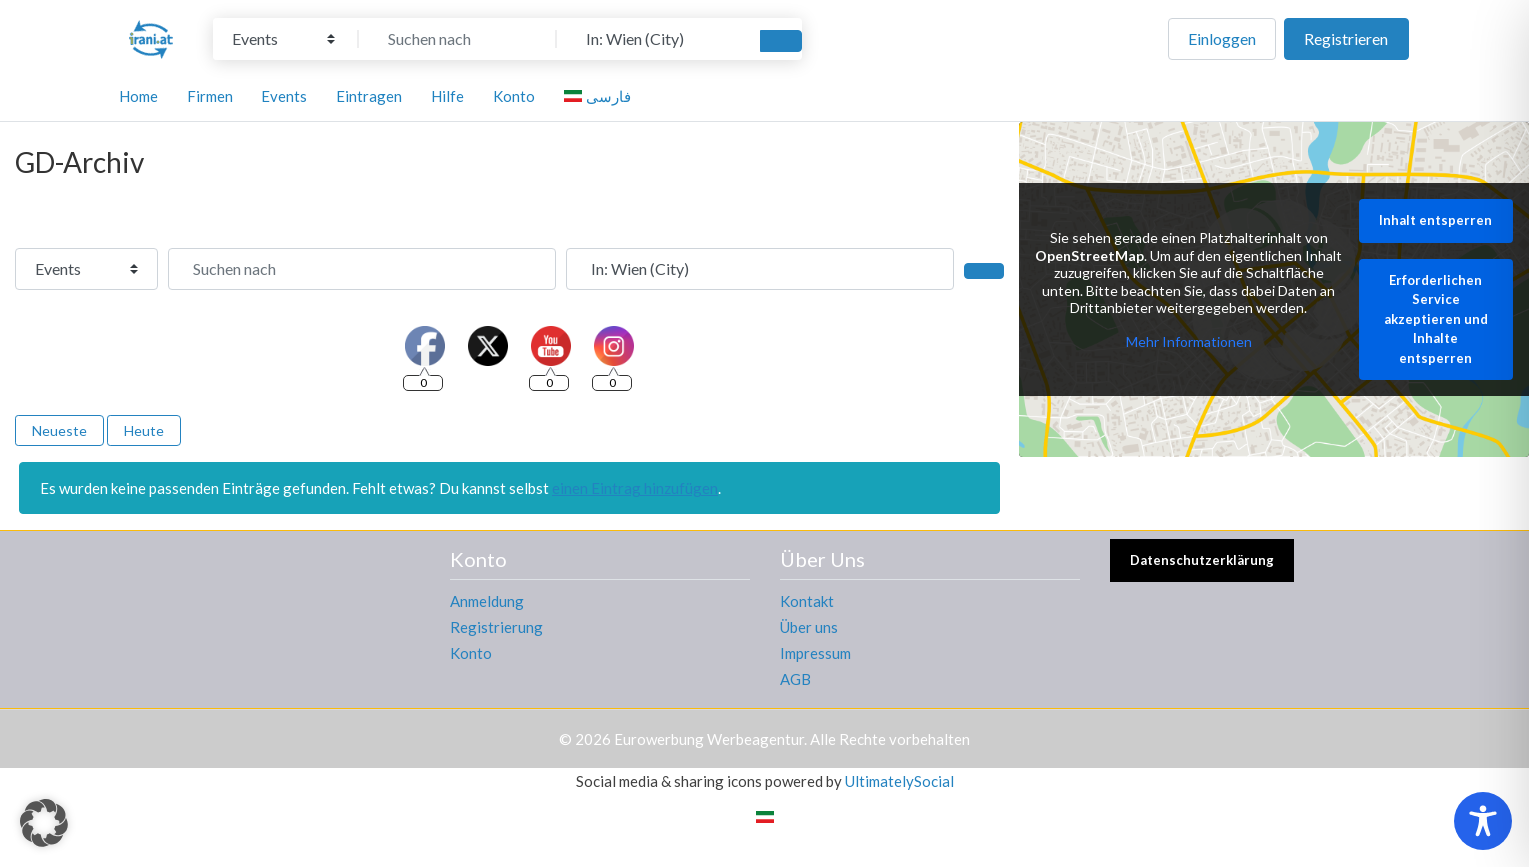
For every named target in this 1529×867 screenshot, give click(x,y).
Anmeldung (487, 601)
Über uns (809, 627)
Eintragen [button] (369, 96)
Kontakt (807, 601)
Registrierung (496, 627)
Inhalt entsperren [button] (1436, 221)
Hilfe (447, 96)
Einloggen (1222, 38)
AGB (795, 679)
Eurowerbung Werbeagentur (709, 739)
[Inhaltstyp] (283, 39)
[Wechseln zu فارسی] (600, 96)
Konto (471, 653)
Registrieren (1346, 38)
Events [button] (284, 96)
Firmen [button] (210, 96)
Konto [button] (514, 96)
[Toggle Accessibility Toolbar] (1483, 821)
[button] (44, 823)
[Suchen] (781, 41)
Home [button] (138, 96)
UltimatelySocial (899, 781)
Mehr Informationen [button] (1189, 341)
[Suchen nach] (458, 39)
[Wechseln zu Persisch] (765, 816)
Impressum (815, 653)
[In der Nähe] (656, 39)
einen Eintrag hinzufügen (635, 488)
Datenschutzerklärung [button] (1202, 560)
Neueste (59, 430)
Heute (144, 430)
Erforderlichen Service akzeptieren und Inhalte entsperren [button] (1436, 319)
